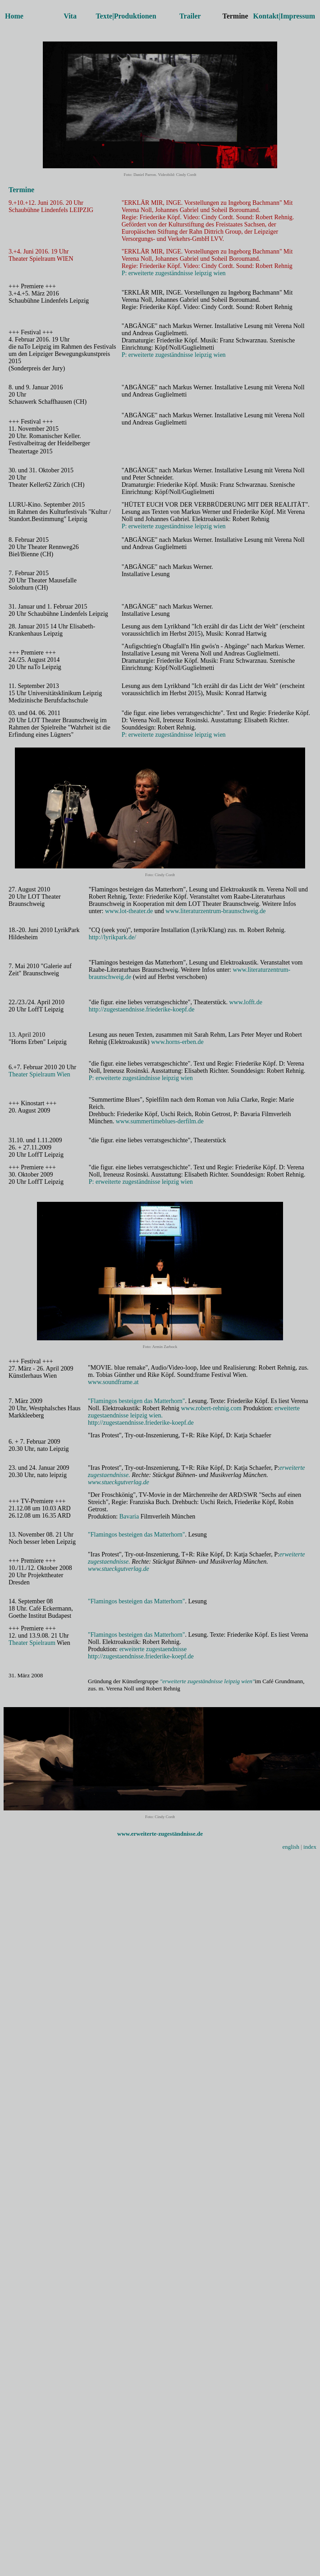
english (290, 1846)
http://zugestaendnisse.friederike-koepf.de (142, 1009)
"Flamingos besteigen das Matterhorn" (136, 1401)
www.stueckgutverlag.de (118, 1482)
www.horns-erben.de (177, 1042)
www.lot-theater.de (129, 911)
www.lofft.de (245, 1002)
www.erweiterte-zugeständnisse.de (160, 1833)
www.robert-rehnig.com (211, 1408)
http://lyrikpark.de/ (112, 937)
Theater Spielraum (32, 1642)
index (309, 1846)
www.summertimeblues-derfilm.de (160, 1121)
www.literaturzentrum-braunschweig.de (215, 911)
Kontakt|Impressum (284, 16)
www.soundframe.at (113, 1382)
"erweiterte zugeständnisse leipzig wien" (207, 1681)
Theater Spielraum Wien (39, 1074)
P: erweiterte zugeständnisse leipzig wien (174, 273)
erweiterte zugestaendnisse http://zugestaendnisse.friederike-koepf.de (141, 1653)
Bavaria (129, 1516)
